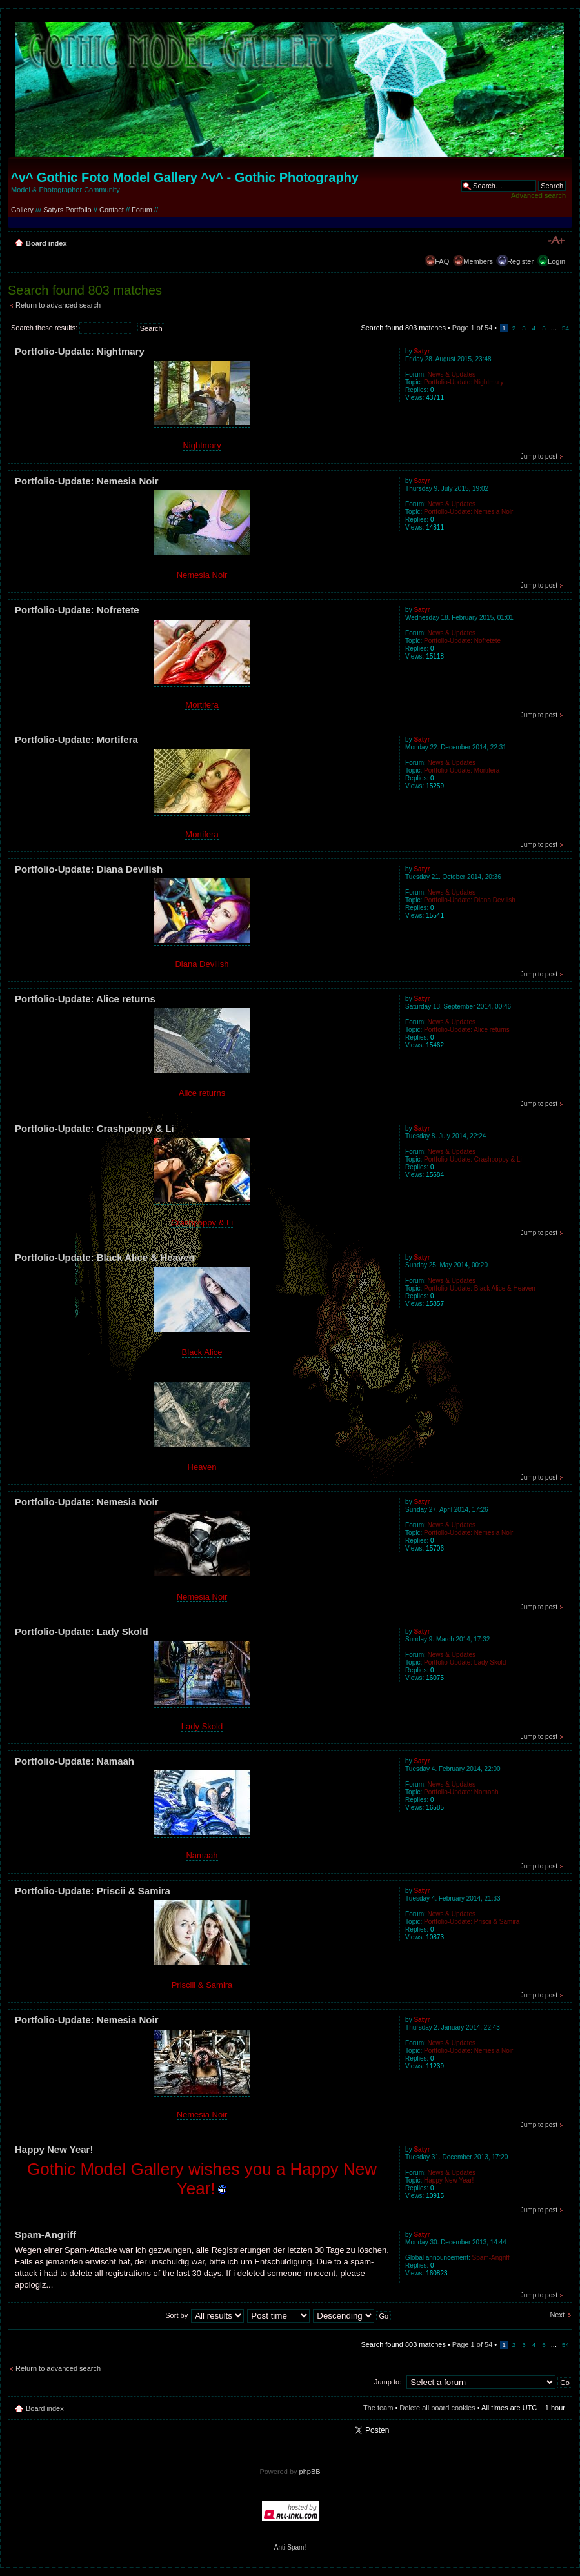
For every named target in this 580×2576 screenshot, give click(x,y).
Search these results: (71, 328)
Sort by (176, 2315)
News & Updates (451, 374)
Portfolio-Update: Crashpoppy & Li (94, 1128)
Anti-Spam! (290, 2547)
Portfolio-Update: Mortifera (76, 739)
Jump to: (387, 2382)
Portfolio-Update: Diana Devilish (89, 869)
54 (565, 328)
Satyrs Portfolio (67, 209)
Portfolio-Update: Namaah (74, 1761)
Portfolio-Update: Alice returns (85, 998)
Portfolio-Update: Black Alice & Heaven (105, 1257)
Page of (472, 328)
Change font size (555, 240)
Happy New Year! (54, 2149)
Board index (46, 243)
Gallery (22, 209)
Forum (142, 209)
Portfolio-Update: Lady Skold (81, 1631)
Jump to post (539, 456)
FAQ (442, 261)
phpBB (310, 2471)
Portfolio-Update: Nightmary (80, 351)
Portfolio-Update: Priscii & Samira (92, 1890)
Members (478, 261)
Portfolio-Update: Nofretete (77, 609)
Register (520, 261)
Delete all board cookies (437, 2408)
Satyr (422, 351)
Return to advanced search (58, 305)
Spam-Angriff (45, 2234)
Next (557, 2315)
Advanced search (538, 195)
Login (556, 261)
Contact (111, 209)
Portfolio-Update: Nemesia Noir (87, 480)
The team (378, 2408)
